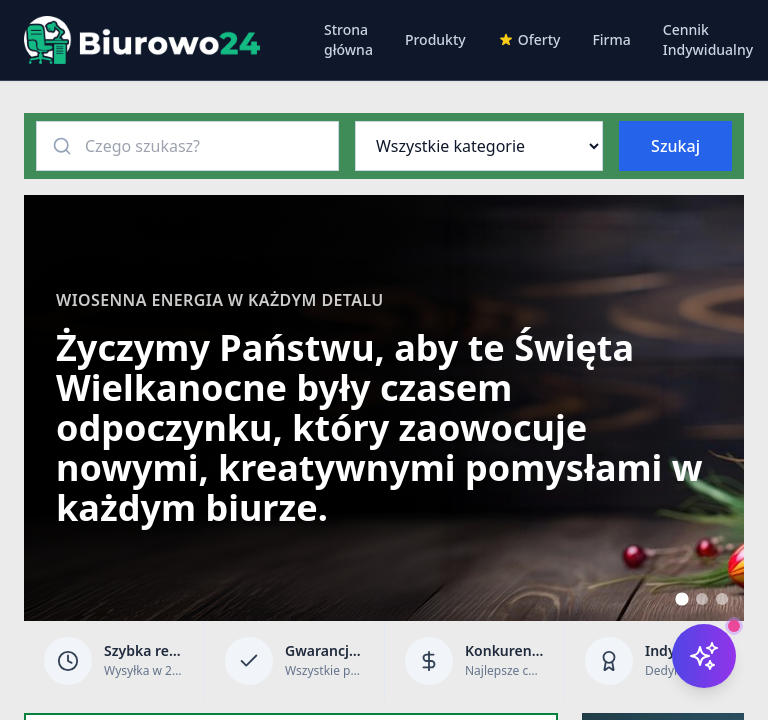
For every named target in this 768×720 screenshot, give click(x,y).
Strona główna (348, 39)
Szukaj (675, 146)
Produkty (435, 39)
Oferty (529, 39)
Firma (611, 39)
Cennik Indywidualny (708, 39)
